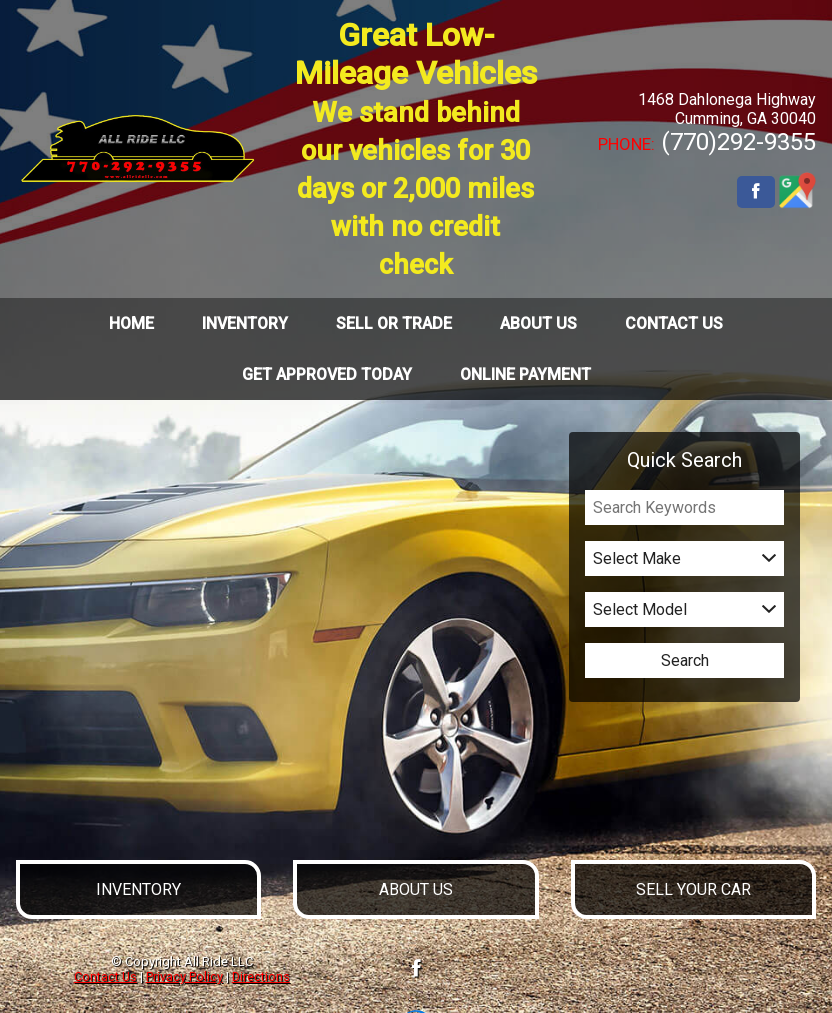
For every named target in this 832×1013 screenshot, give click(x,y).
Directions (261, 976)
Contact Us (105, 976)
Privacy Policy (184, 976)
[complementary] (772, 953)
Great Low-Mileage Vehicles (416, 148)
